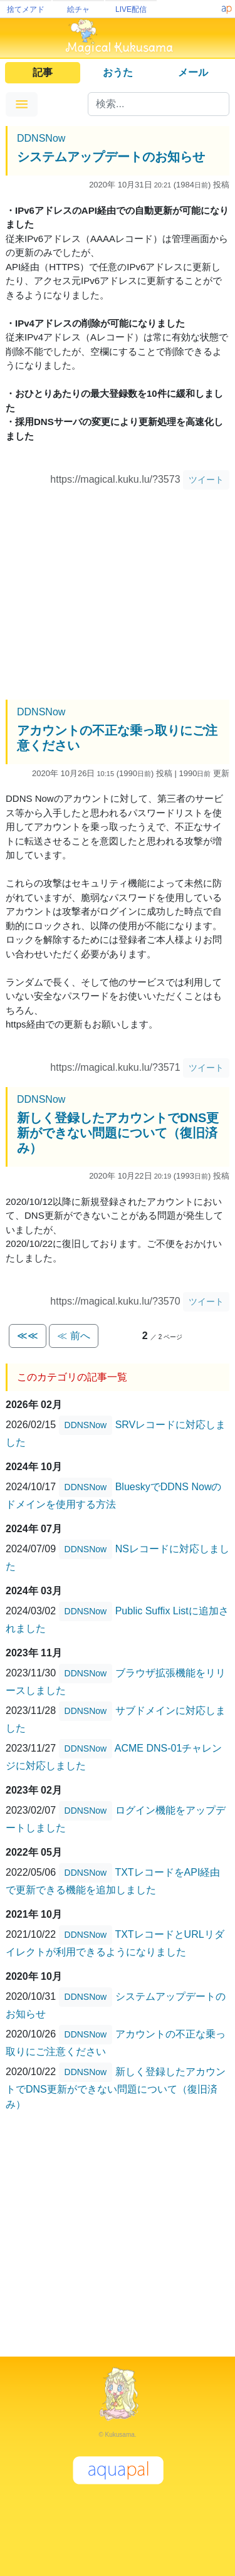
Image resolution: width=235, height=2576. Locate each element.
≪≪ (27, 1335)
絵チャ (78, 9)
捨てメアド (25, 9)
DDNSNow (41, 138)
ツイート (206, 480)
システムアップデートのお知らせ (111, 157)
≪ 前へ (73, 1335)
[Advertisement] (117, 596)
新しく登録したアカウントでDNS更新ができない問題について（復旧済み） (118, 1133)
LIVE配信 (131, 9)
